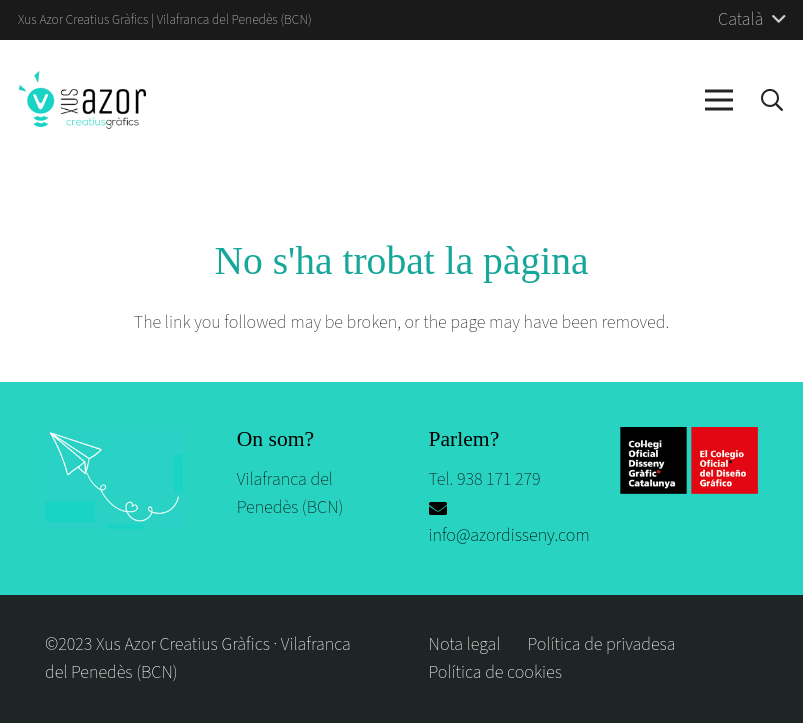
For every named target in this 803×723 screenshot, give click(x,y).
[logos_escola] (689, 460)
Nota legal (465, 644)
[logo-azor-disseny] (83, 100)
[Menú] (719, 100)
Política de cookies (495, 672)
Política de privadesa (602, 644)
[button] (772, 100)
